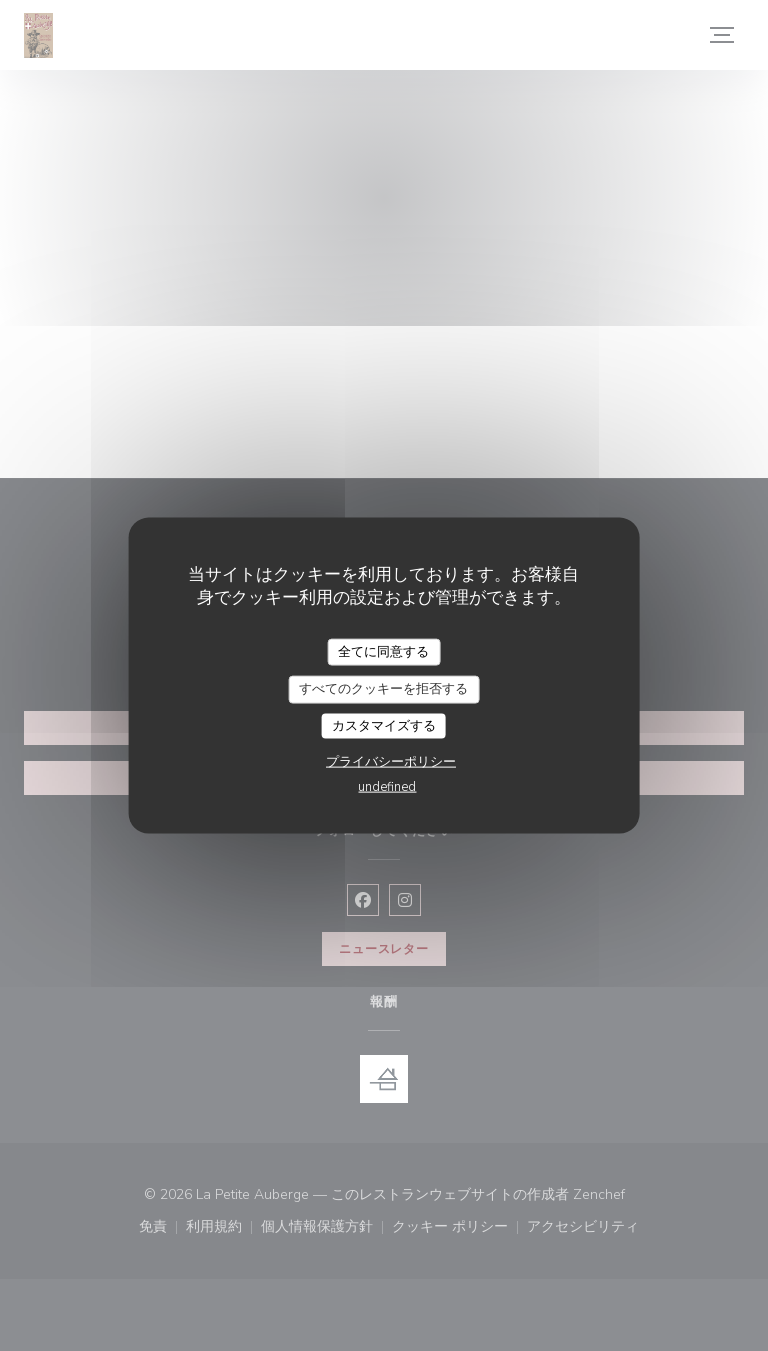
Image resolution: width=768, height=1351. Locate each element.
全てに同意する (383, 651)
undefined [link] (387, 787)
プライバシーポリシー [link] (391, 762)
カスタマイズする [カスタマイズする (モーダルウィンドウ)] (384, 725)
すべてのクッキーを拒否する (383, 689)
